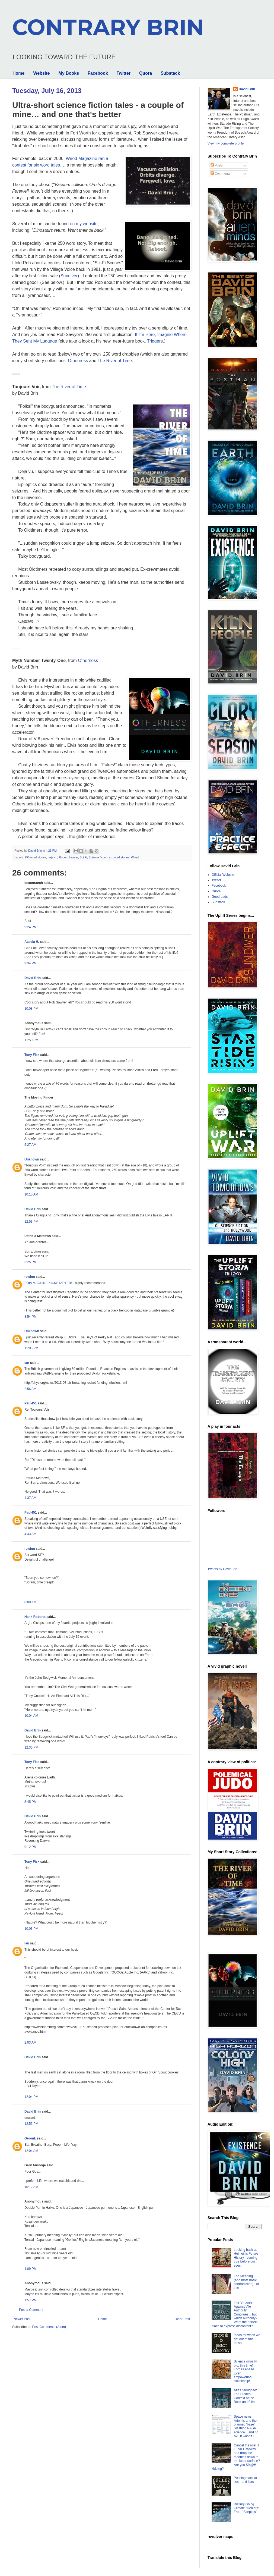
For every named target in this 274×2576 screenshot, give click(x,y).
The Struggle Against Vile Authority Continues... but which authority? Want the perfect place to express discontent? (234, 2314)
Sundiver (69, 276)
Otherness (78, 360)
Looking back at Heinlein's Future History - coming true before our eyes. (246, 2257)
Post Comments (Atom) (49, 2327)
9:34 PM (30, 963)
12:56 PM (31, 2124)
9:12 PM (30, 1847)
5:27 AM (30, 1145)
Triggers (155, 341)
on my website (84, 223)
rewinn (29, 1277)
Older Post (182, 2319)
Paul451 (30, 1403)
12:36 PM (31, 1747)
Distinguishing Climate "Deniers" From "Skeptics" (246, 2508)
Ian (26, 1363)
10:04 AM (31, 1716)
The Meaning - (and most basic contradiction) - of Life (246, 2282)
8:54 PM (30, 1317)
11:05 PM (31, 1348)
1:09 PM (30, 2269)
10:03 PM (31, 1929)
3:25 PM (30, 1262)
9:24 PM (30, 927)
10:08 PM (31, 1009)
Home (18, 73)
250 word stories (35, 857)
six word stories (119, 857)
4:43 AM (30, 1534)
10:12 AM (31, 2187)
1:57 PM (30, 2300)
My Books (69, 73)
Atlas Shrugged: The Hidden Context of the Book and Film (245, 2396)
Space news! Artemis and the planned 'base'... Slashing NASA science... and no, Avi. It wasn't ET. (246, 2426)
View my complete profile (226, 143)
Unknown (31, 1159)
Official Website (223, 875)
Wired (135, 857)
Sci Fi (83, 857)
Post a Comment (31, 2310)
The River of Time (115, 360)
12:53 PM (31, 1221)
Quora (145, 73)
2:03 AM (30, 2042)
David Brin (32, 978)
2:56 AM (30, 1389)
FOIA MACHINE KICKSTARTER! (48, 1283)
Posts (217, 165)
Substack (170, 73)
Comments (220, 173)
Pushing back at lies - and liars (245, 2480)
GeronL (30, 2138)
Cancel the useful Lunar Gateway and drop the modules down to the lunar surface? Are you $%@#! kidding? (236, 2457)
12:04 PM (31, 2097)
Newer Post (22, 2319)
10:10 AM (31, 1194)
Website (41, 73)
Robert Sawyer (68, 857)
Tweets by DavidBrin (222, 1569)
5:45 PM (30, 1802)
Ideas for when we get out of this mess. (247, 2339)
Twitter (123, 73)
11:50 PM (31, 1040)
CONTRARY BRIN (108, 27)
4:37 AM (30, 1498)
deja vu (52, 857)
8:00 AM (30, 1602)
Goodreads (220, 897)
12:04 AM (31, 2151)
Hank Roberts (35, 1617)
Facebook (98, 73)
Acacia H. (31, 942)
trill (47, 1904)
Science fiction (98, 857)
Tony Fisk (31, 1055)
